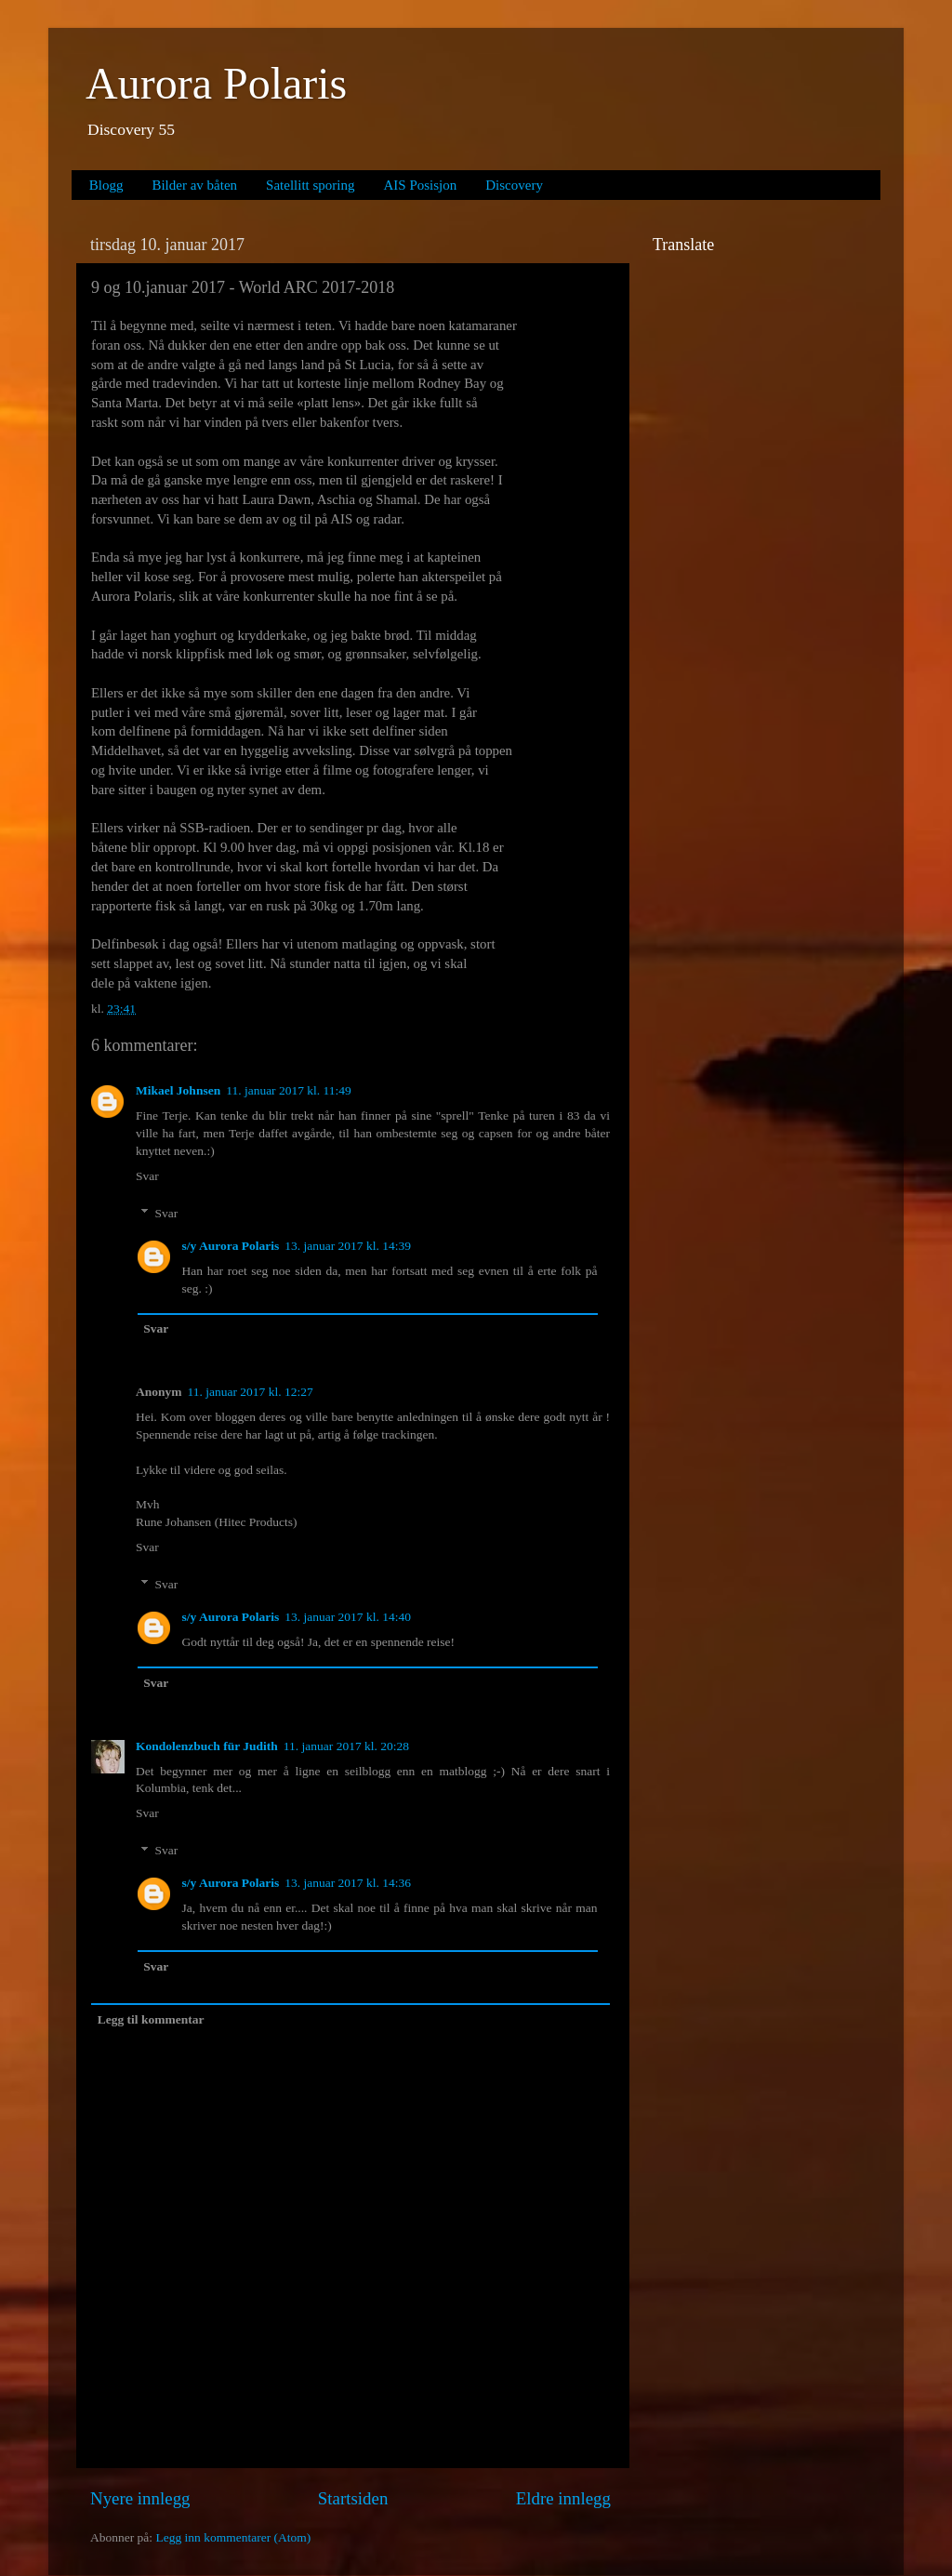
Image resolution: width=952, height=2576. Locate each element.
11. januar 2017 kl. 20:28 (346, 1746)
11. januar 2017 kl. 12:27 (250, 1392)
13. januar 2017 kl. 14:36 (347, 1883)
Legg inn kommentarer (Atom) (233, 2537)
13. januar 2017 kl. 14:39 (347, 1246)
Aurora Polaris (216, 83)
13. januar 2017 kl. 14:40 (347, 1617)
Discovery (514, 185)
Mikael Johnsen (178, 1090)
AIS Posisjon (420, 185)
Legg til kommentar (151, 2019)
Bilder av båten (194, 185)
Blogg (106, 185)
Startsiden (353, 2498)
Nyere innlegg (140, 2498)
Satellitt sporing (310, 185)
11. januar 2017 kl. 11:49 (288, 1090)
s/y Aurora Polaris (231, 1246)
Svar (147, 1176)
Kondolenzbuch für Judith (207, 1746)
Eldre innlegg (563, 2498)
